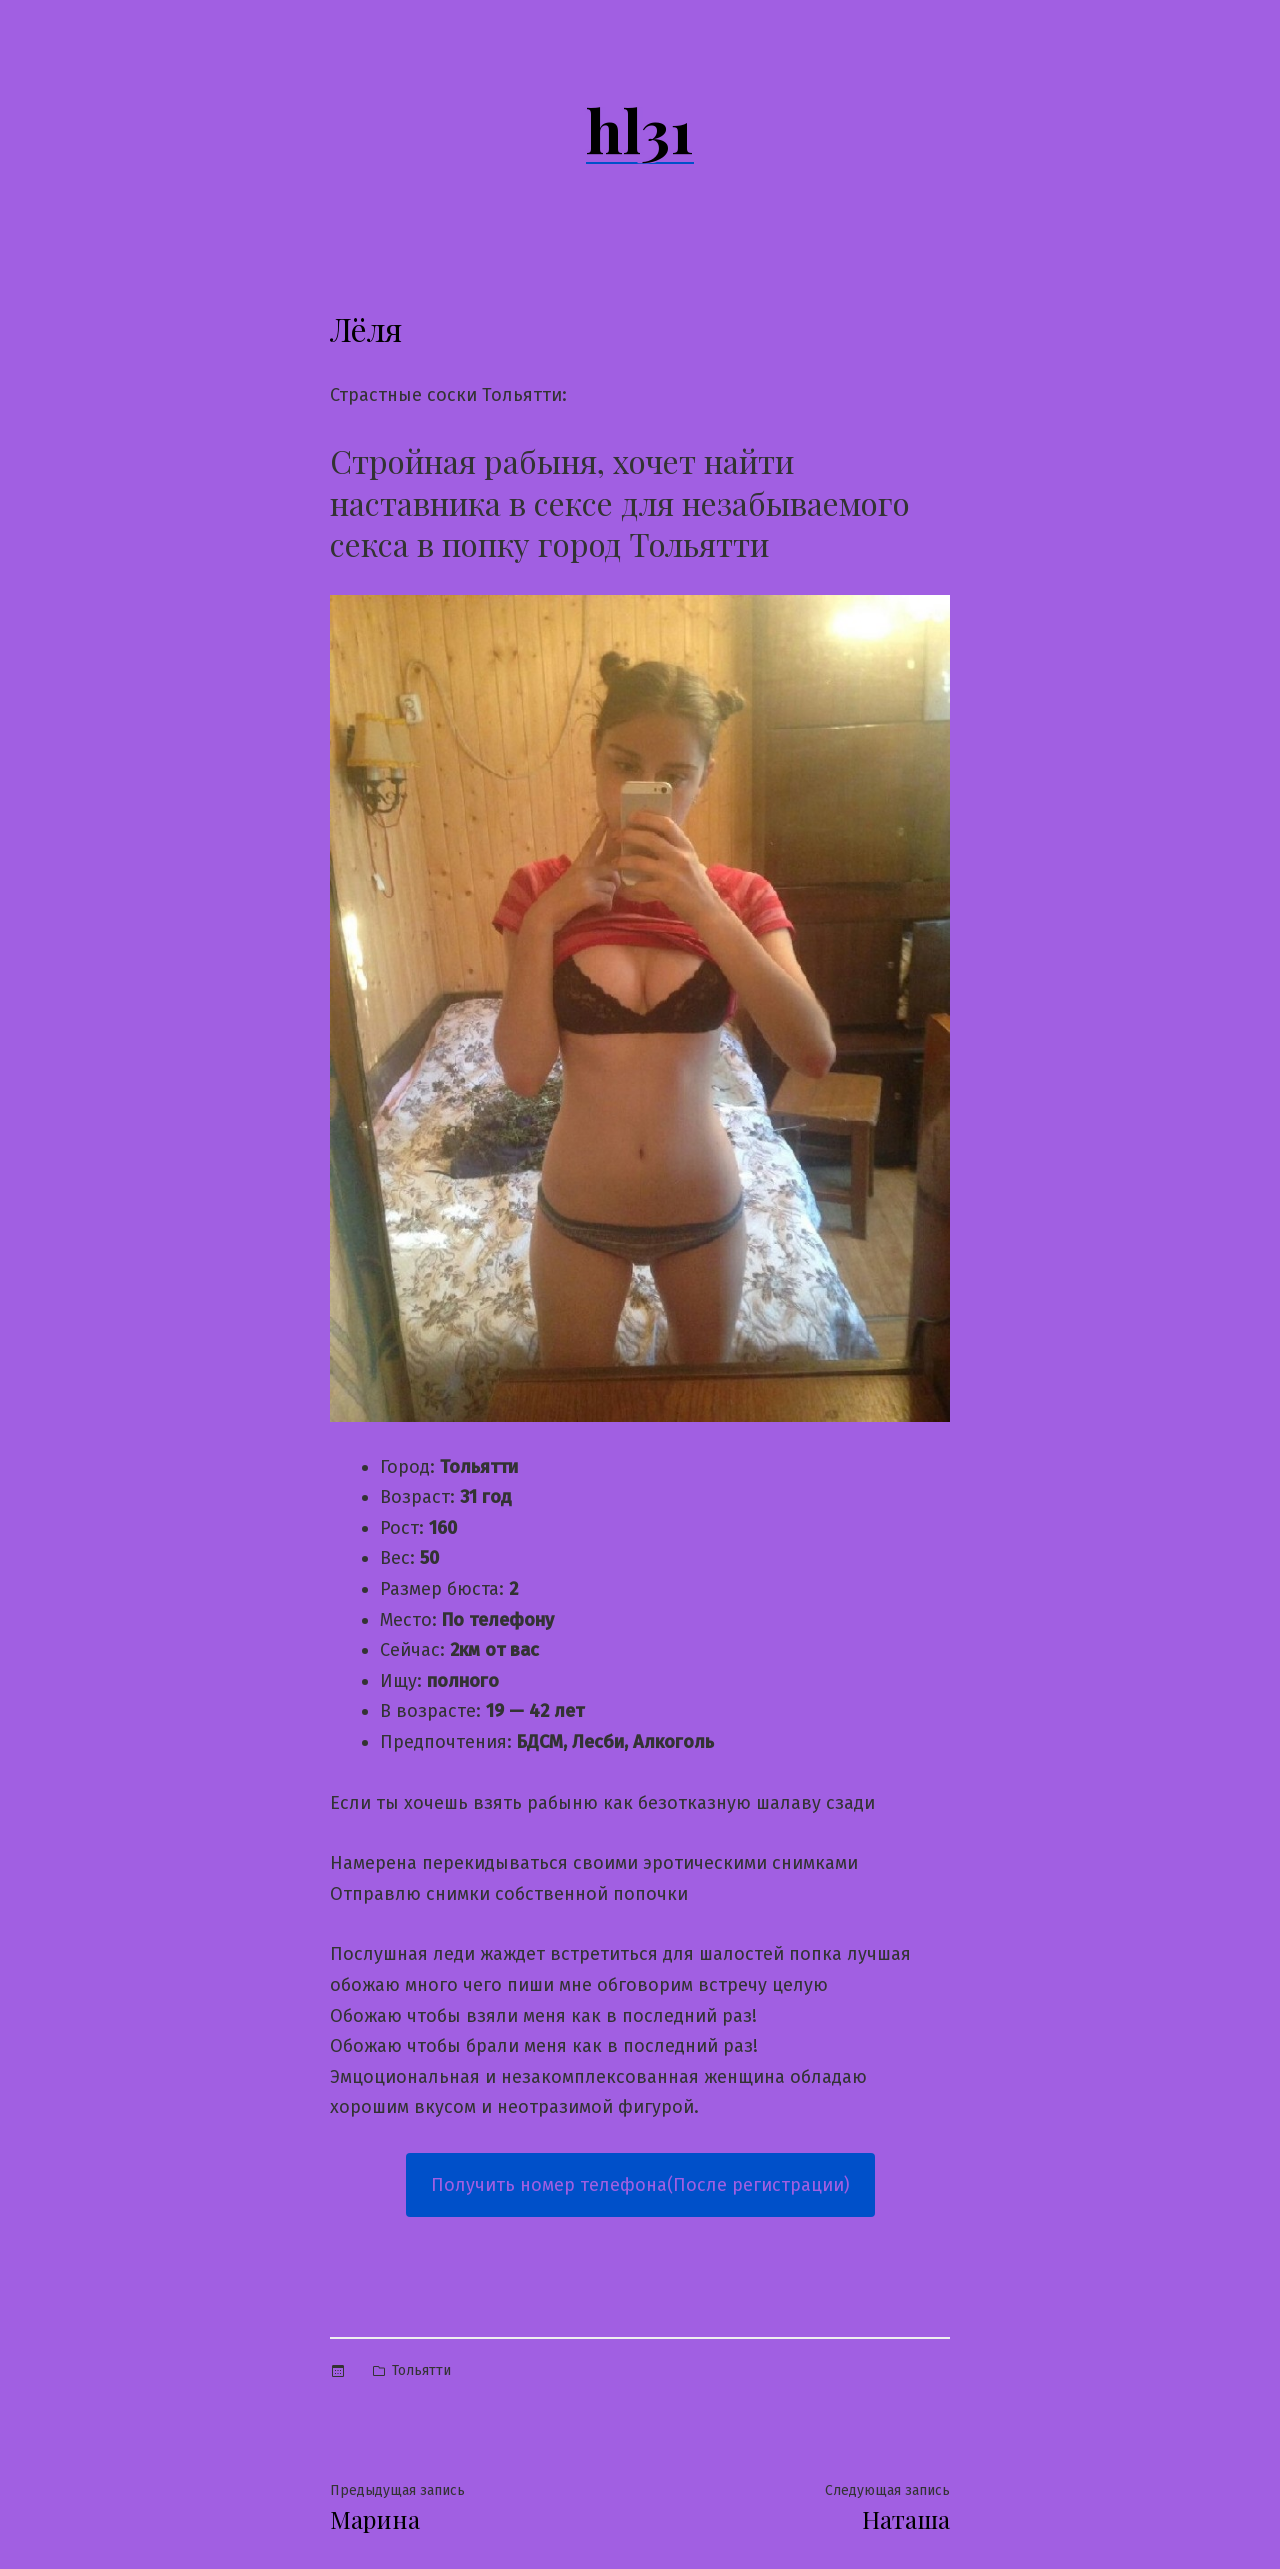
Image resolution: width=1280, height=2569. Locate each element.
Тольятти (421, 2370)
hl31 (640, 129)
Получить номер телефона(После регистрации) (640, 2185)
